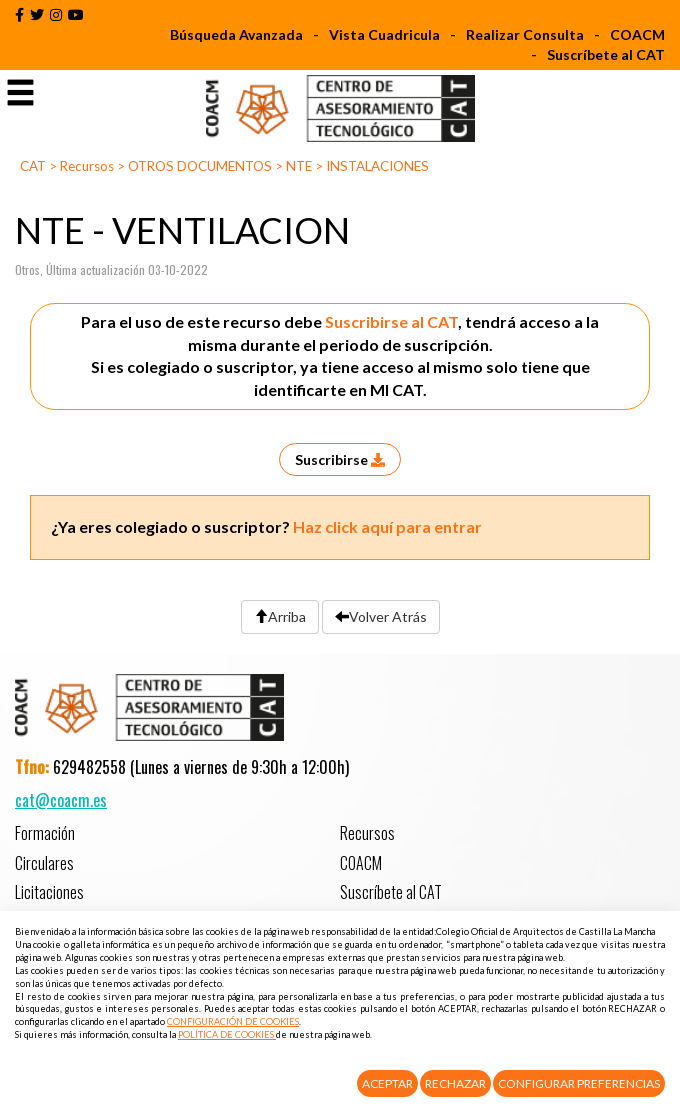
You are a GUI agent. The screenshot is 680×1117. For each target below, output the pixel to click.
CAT (33, 166)
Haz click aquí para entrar (387, 526)
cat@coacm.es (61, 800)
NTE (299, 166)
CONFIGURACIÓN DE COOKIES (233, 1021)
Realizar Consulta (525, 34)
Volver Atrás (381, 616)
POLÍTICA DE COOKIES (227, 1034)
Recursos (87, 166)
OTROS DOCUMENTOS (200, 166)
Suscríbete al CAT (606, 54)
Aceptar (387, 1083)
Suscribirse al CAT (391, 321)
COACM (637, 34)
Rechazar (455, 1083)
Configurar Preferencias (579, 1083)
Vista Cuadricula (384, 34)
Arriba (280, 616)
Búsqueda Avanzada (236, 34)
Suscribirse (340, 459)
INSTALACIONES (377, 166)
